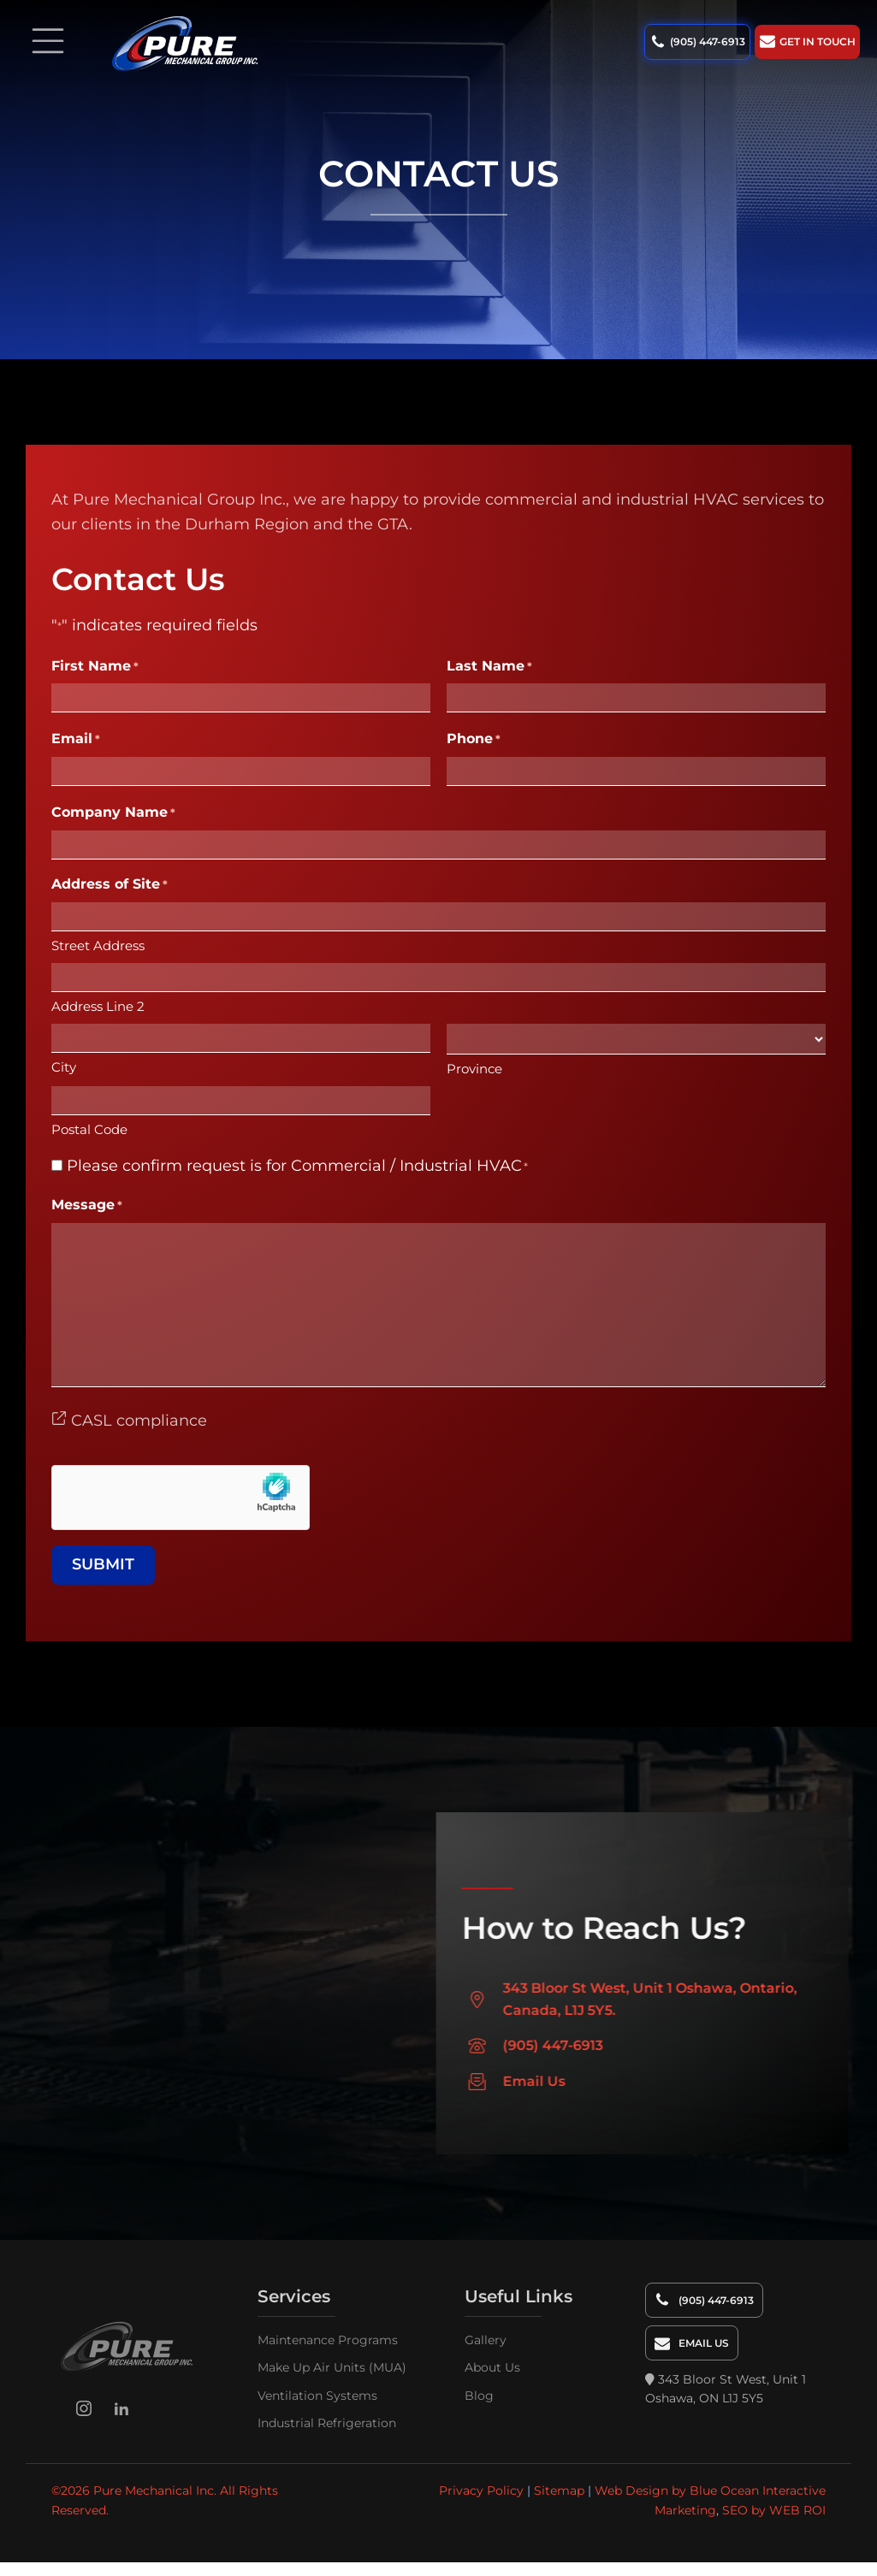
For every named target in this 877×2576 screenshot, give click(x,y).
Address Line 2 (98, 1006)
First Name (95, 667)
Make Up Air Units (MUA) (332, 2367)
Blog (479, 2394)
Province (474, 1069)
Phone (474, 739)
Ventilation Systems (317, 2394)
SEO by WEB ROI (774, 2509)
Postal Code (89, 1129)
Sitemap (559, 2490)
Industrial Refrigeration (327, 2422)
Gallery (486, 2339)
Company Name (113, 813)
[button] (698, 41)
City (63, 1067)
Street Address (98, 945)
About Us (492, 2367)
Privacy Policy (481, 2490)
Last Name (489, 667)
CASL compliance (129, 1420)
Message (86, 1205)
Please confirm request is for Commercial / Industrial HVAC (297, 1165)
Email (75, 739)
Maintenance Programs (328, 2339)
